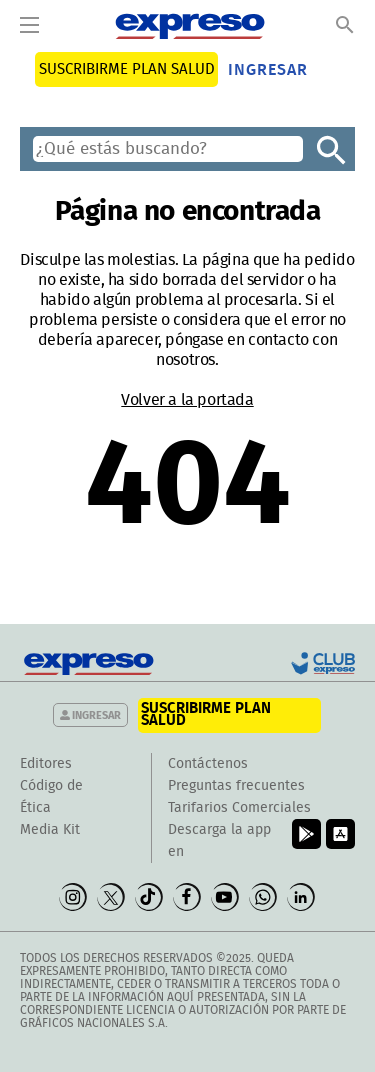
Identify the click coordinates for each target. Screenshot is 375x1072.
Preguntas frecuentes (236, 786)
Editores (46, 764)
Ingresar (268, 70)
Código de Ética (51, 797)
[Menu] (29, 26)
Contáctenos (208, 764)
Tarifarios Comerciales (239, 808)
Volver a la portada (187, 400)
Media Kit (50, 830)
